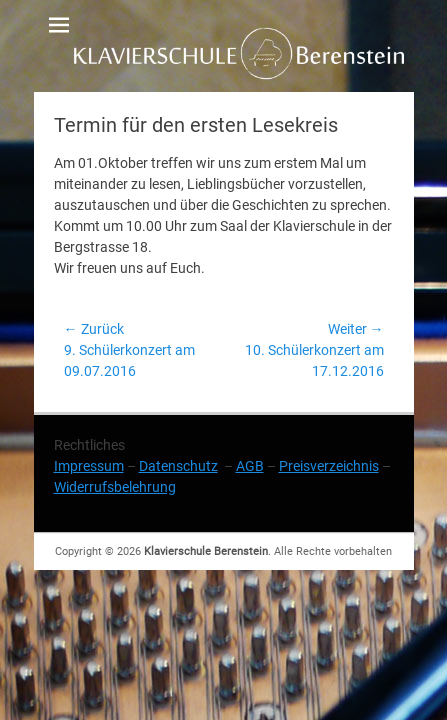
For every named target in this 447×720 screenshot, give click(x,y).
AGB (250, 466)
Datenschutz (178, 466)
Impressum (89, 466)
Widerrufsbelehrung (115, 487)
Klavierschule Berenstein (206, 551)
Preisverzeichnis (329, 466)
